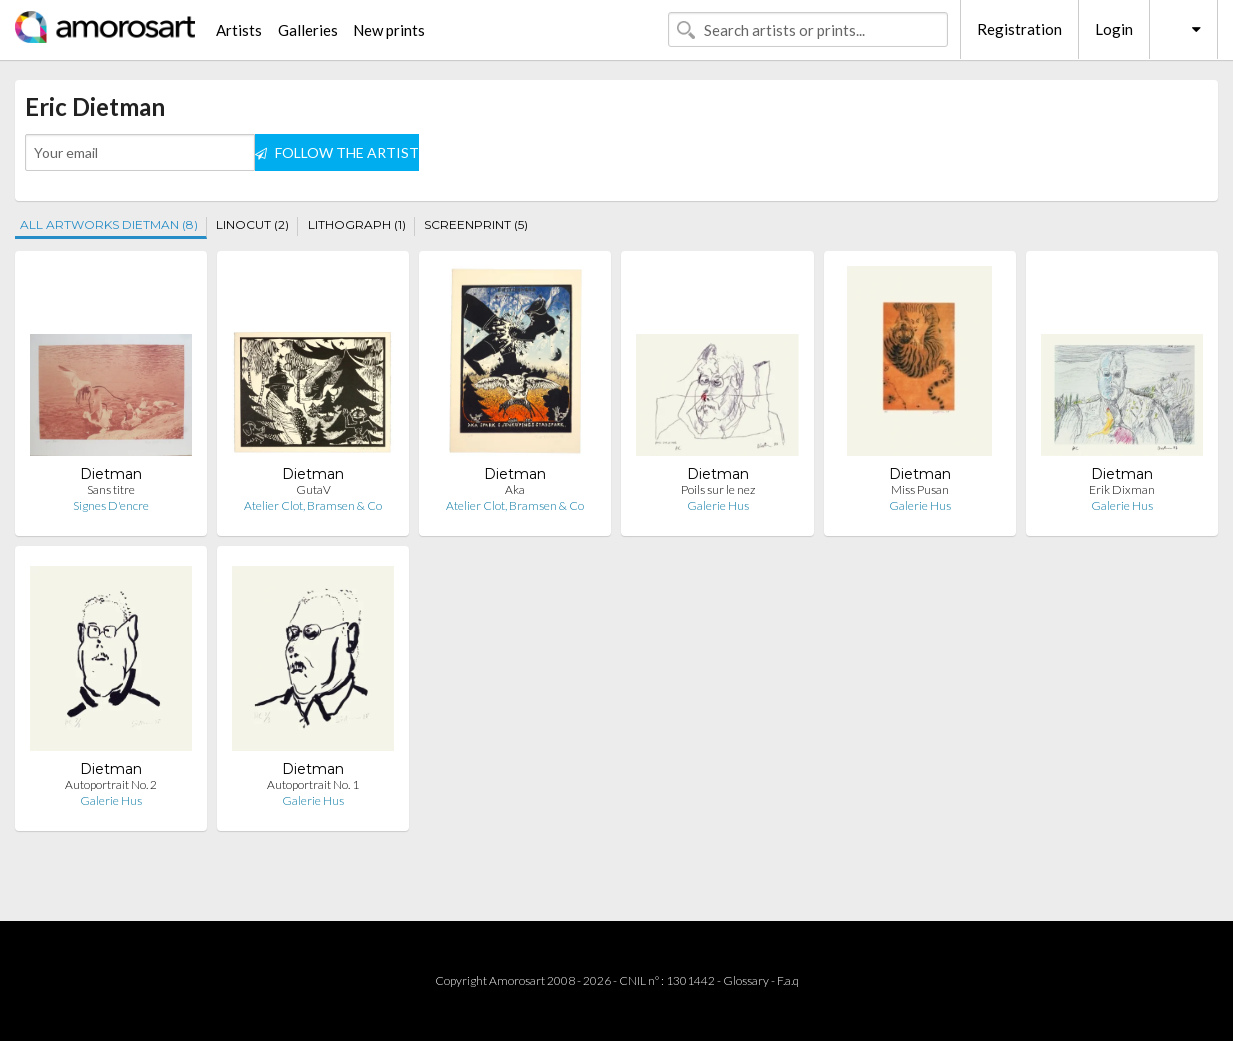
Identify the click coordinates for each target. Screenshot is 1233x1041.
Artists (239, 30)
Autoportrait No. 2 (111, 784)
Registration (1019, 29)
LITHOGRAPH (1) (357, 224)
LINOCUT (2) (252, 224)
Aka (515, 489)
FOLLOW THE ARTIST (337, 152)
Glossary (746, 980)
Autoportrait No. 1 (313, 784)
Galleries (308, 30)
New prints (389, 30)
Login (1114, 29)
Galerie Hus (718, 505)
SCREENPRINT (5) (476, 224)
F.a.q (788, 980)
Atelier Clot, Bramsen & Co (313, 505)
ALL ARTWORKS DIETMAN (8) (109, 224)
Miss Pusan (920, 489)
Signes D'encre (111, 505)
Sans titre (111, 489)
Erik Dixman (1122, 489)
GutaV (313, 489)
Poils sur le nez (718, 489)
